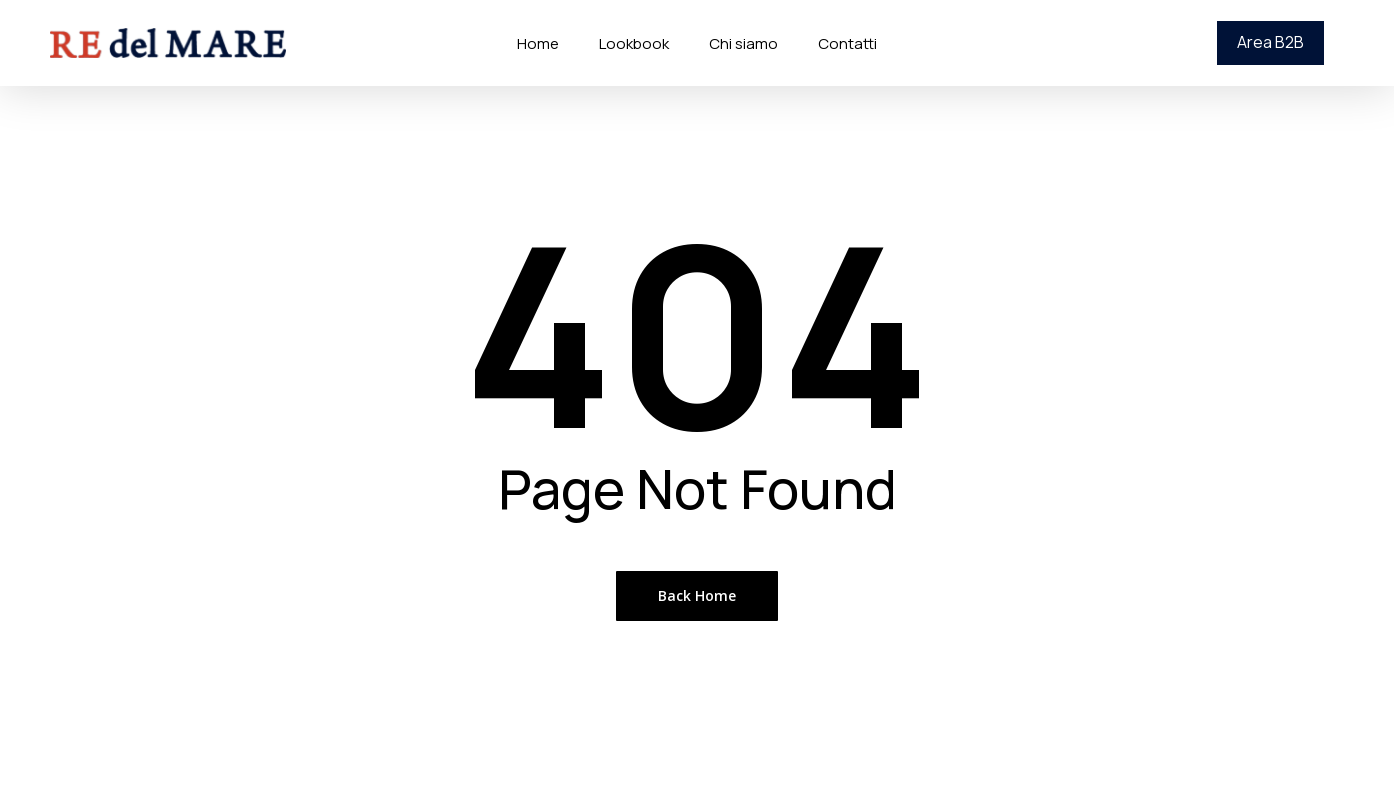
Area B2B (1270, 42)
